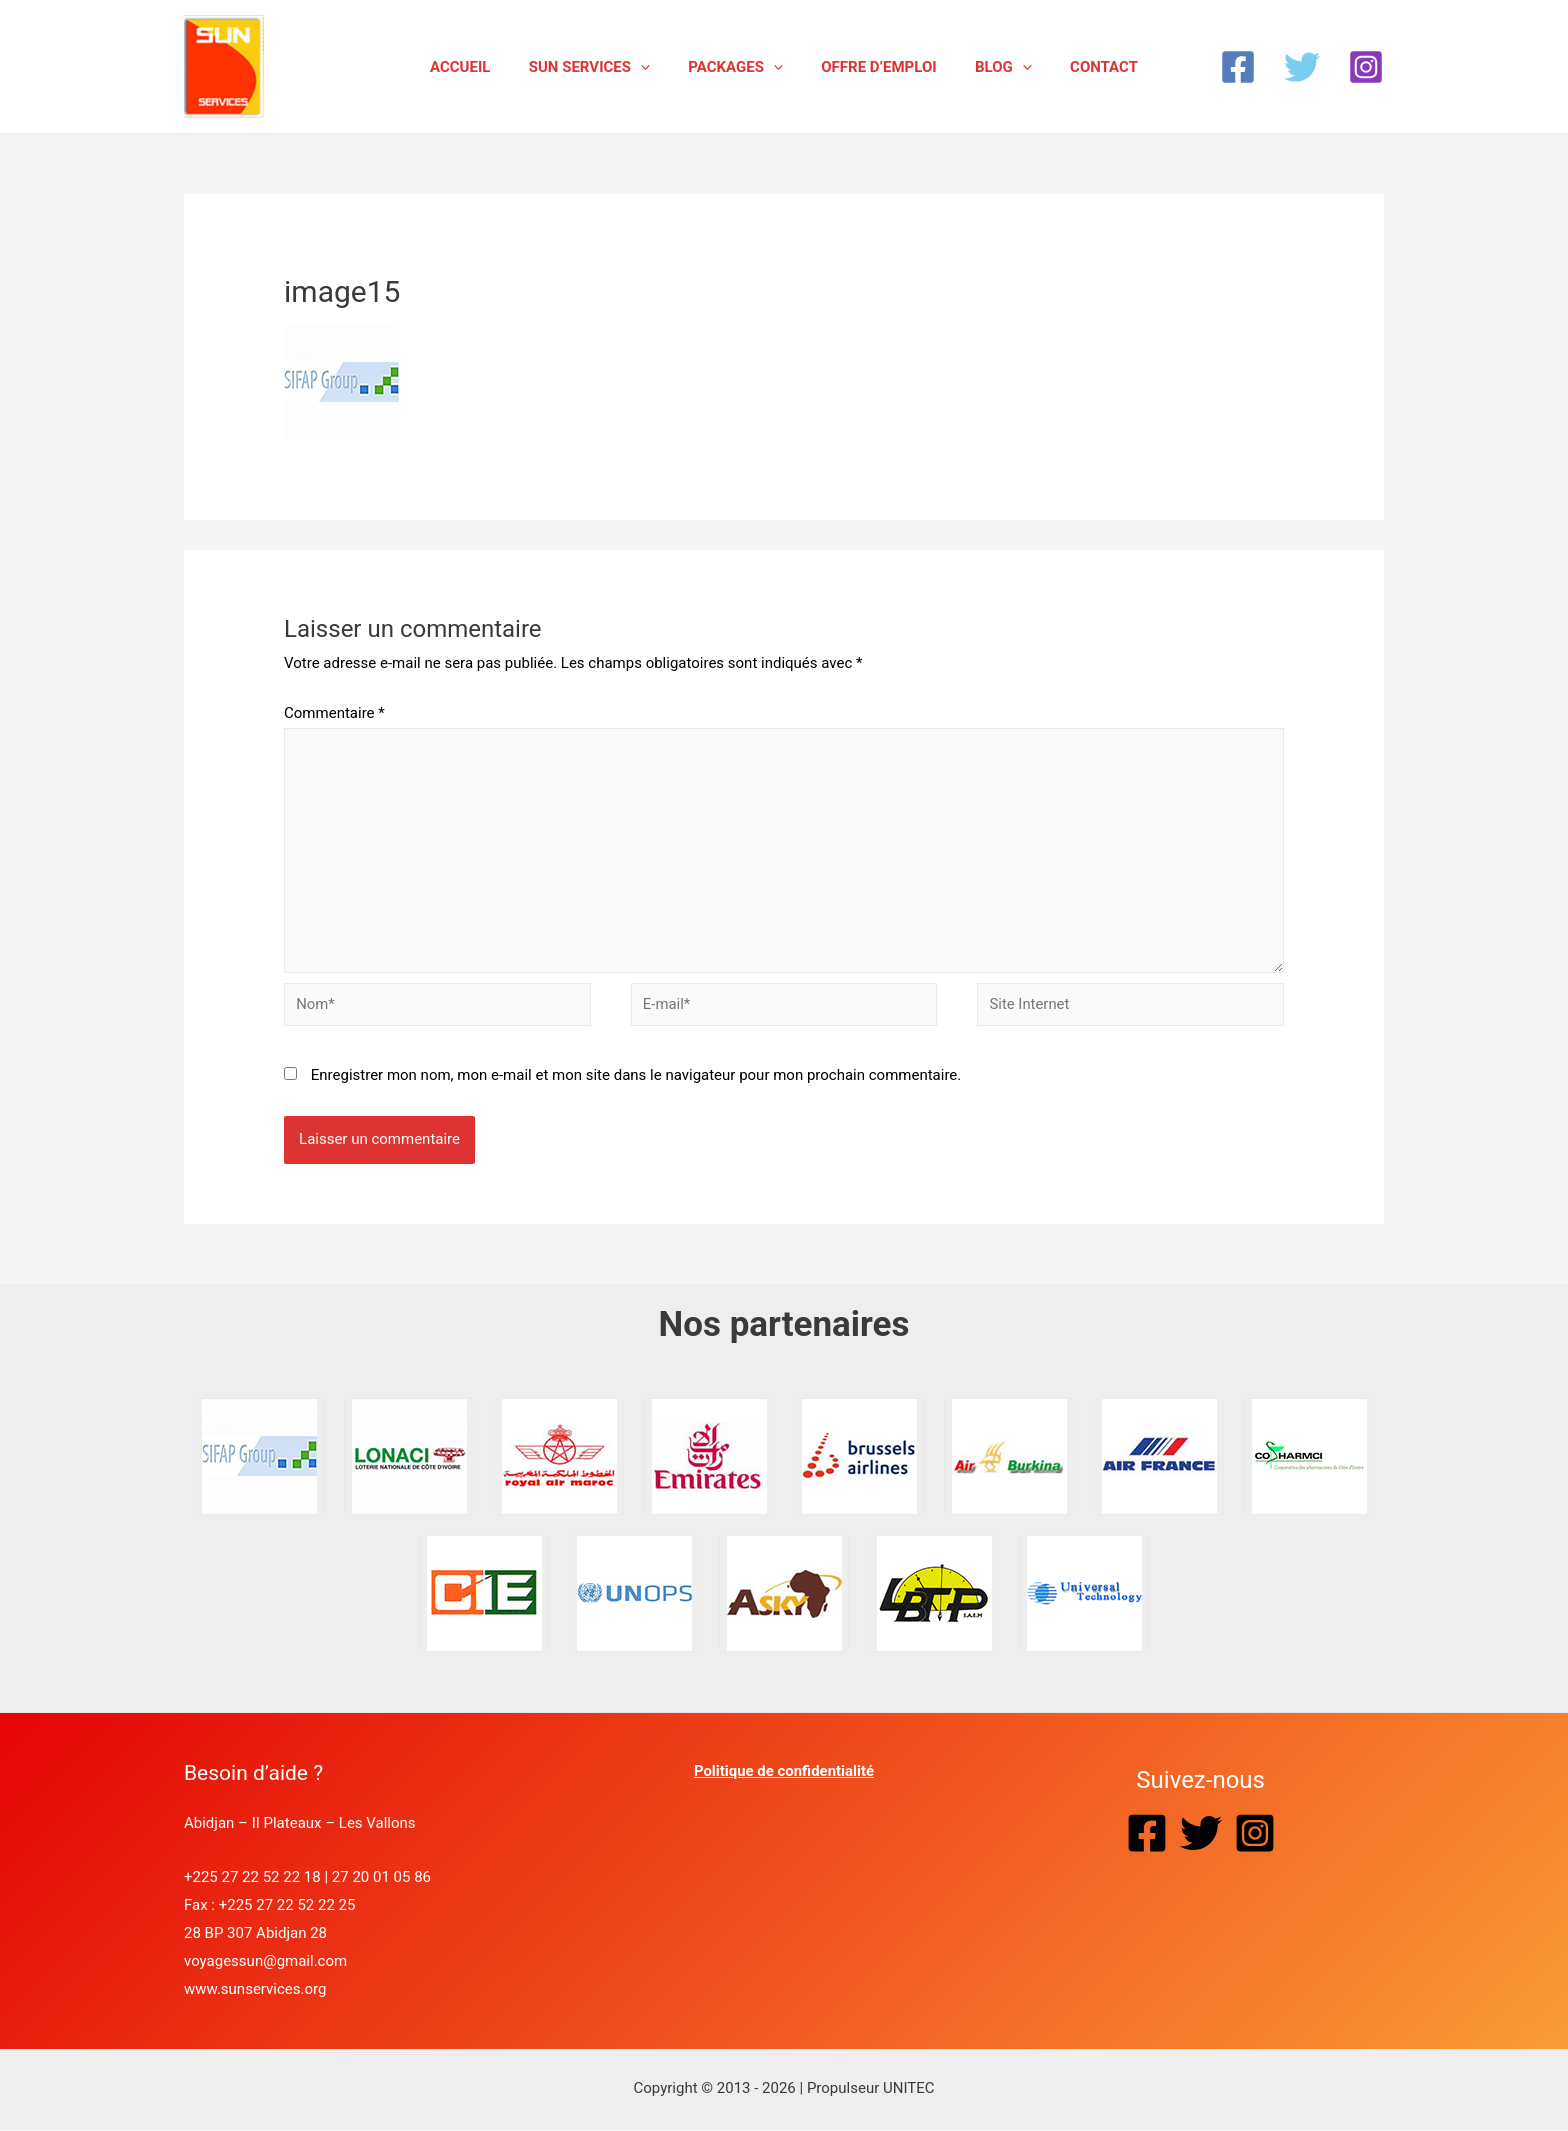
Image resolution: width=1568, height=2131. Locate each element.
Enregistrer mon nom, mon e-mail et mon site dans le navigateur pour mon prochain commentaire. (636, 1077)
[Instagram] (1366, 67)
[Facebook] (1238, 67)
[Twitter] (1302, 67)
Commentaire (334, 713)
